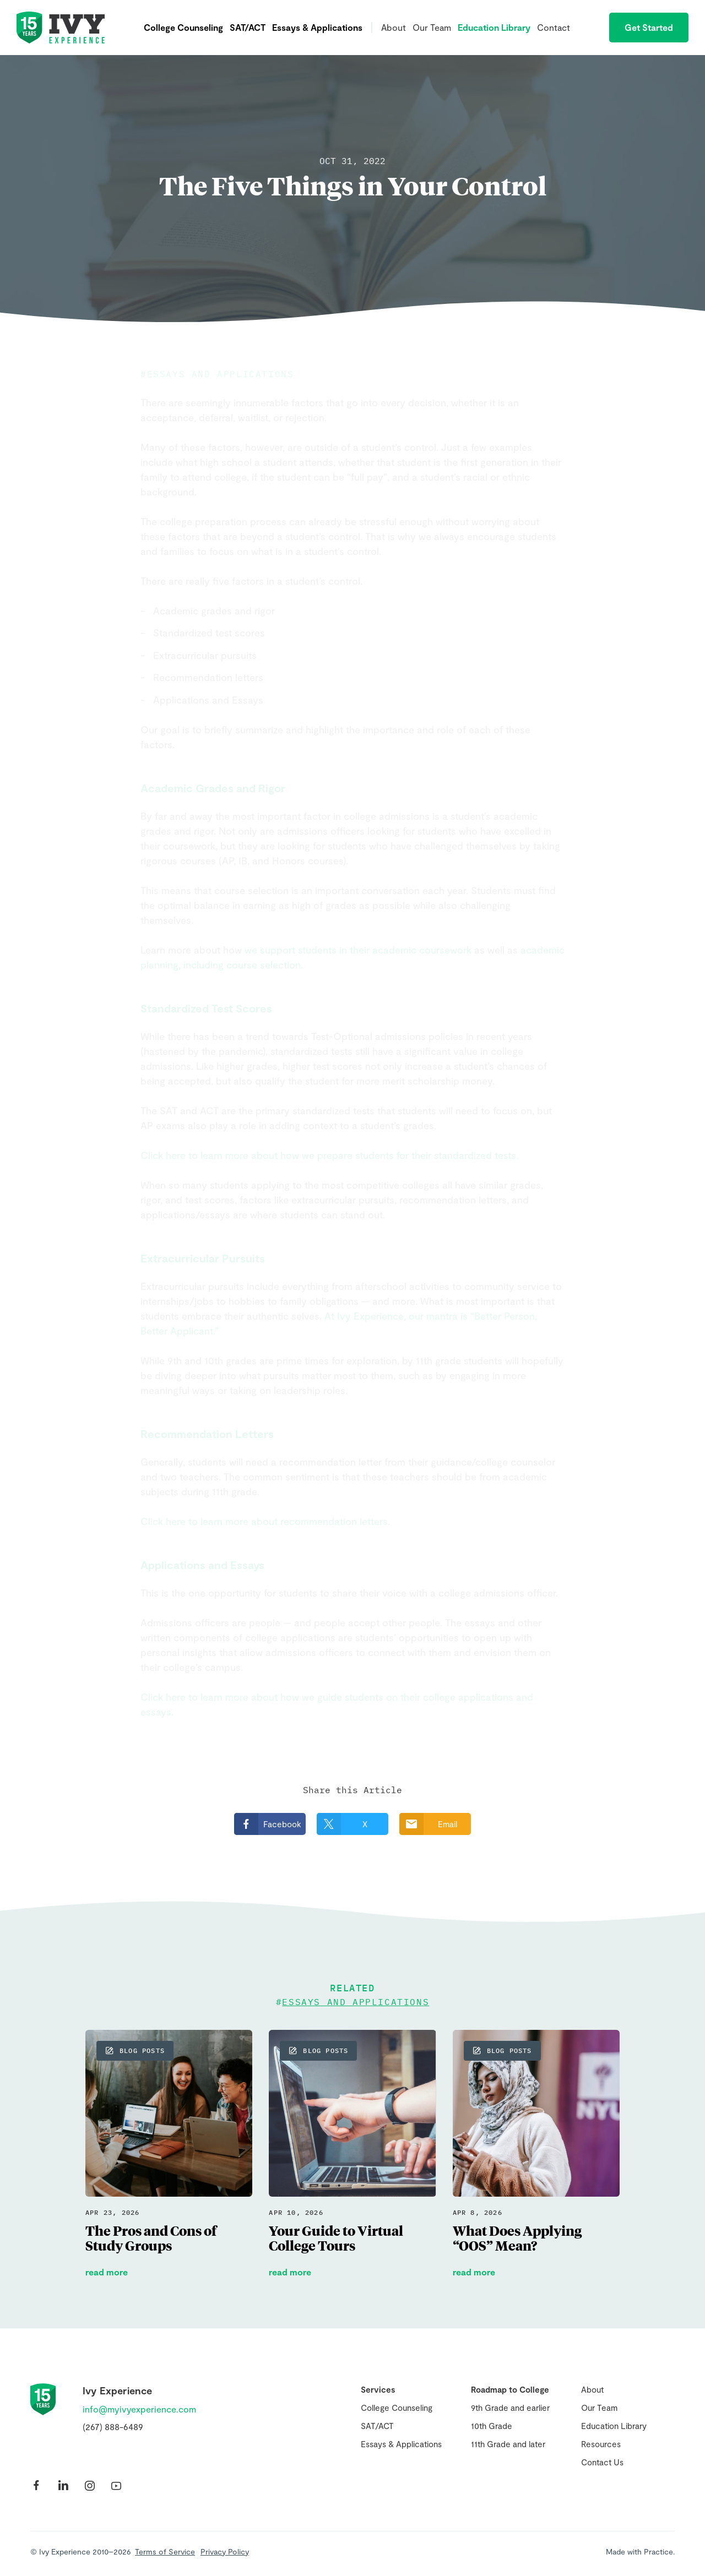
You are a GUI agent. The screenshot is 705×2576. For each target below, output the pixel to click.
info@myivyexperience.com (139, 2409)
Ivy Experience (61, 27)
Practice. (659, 2551)
